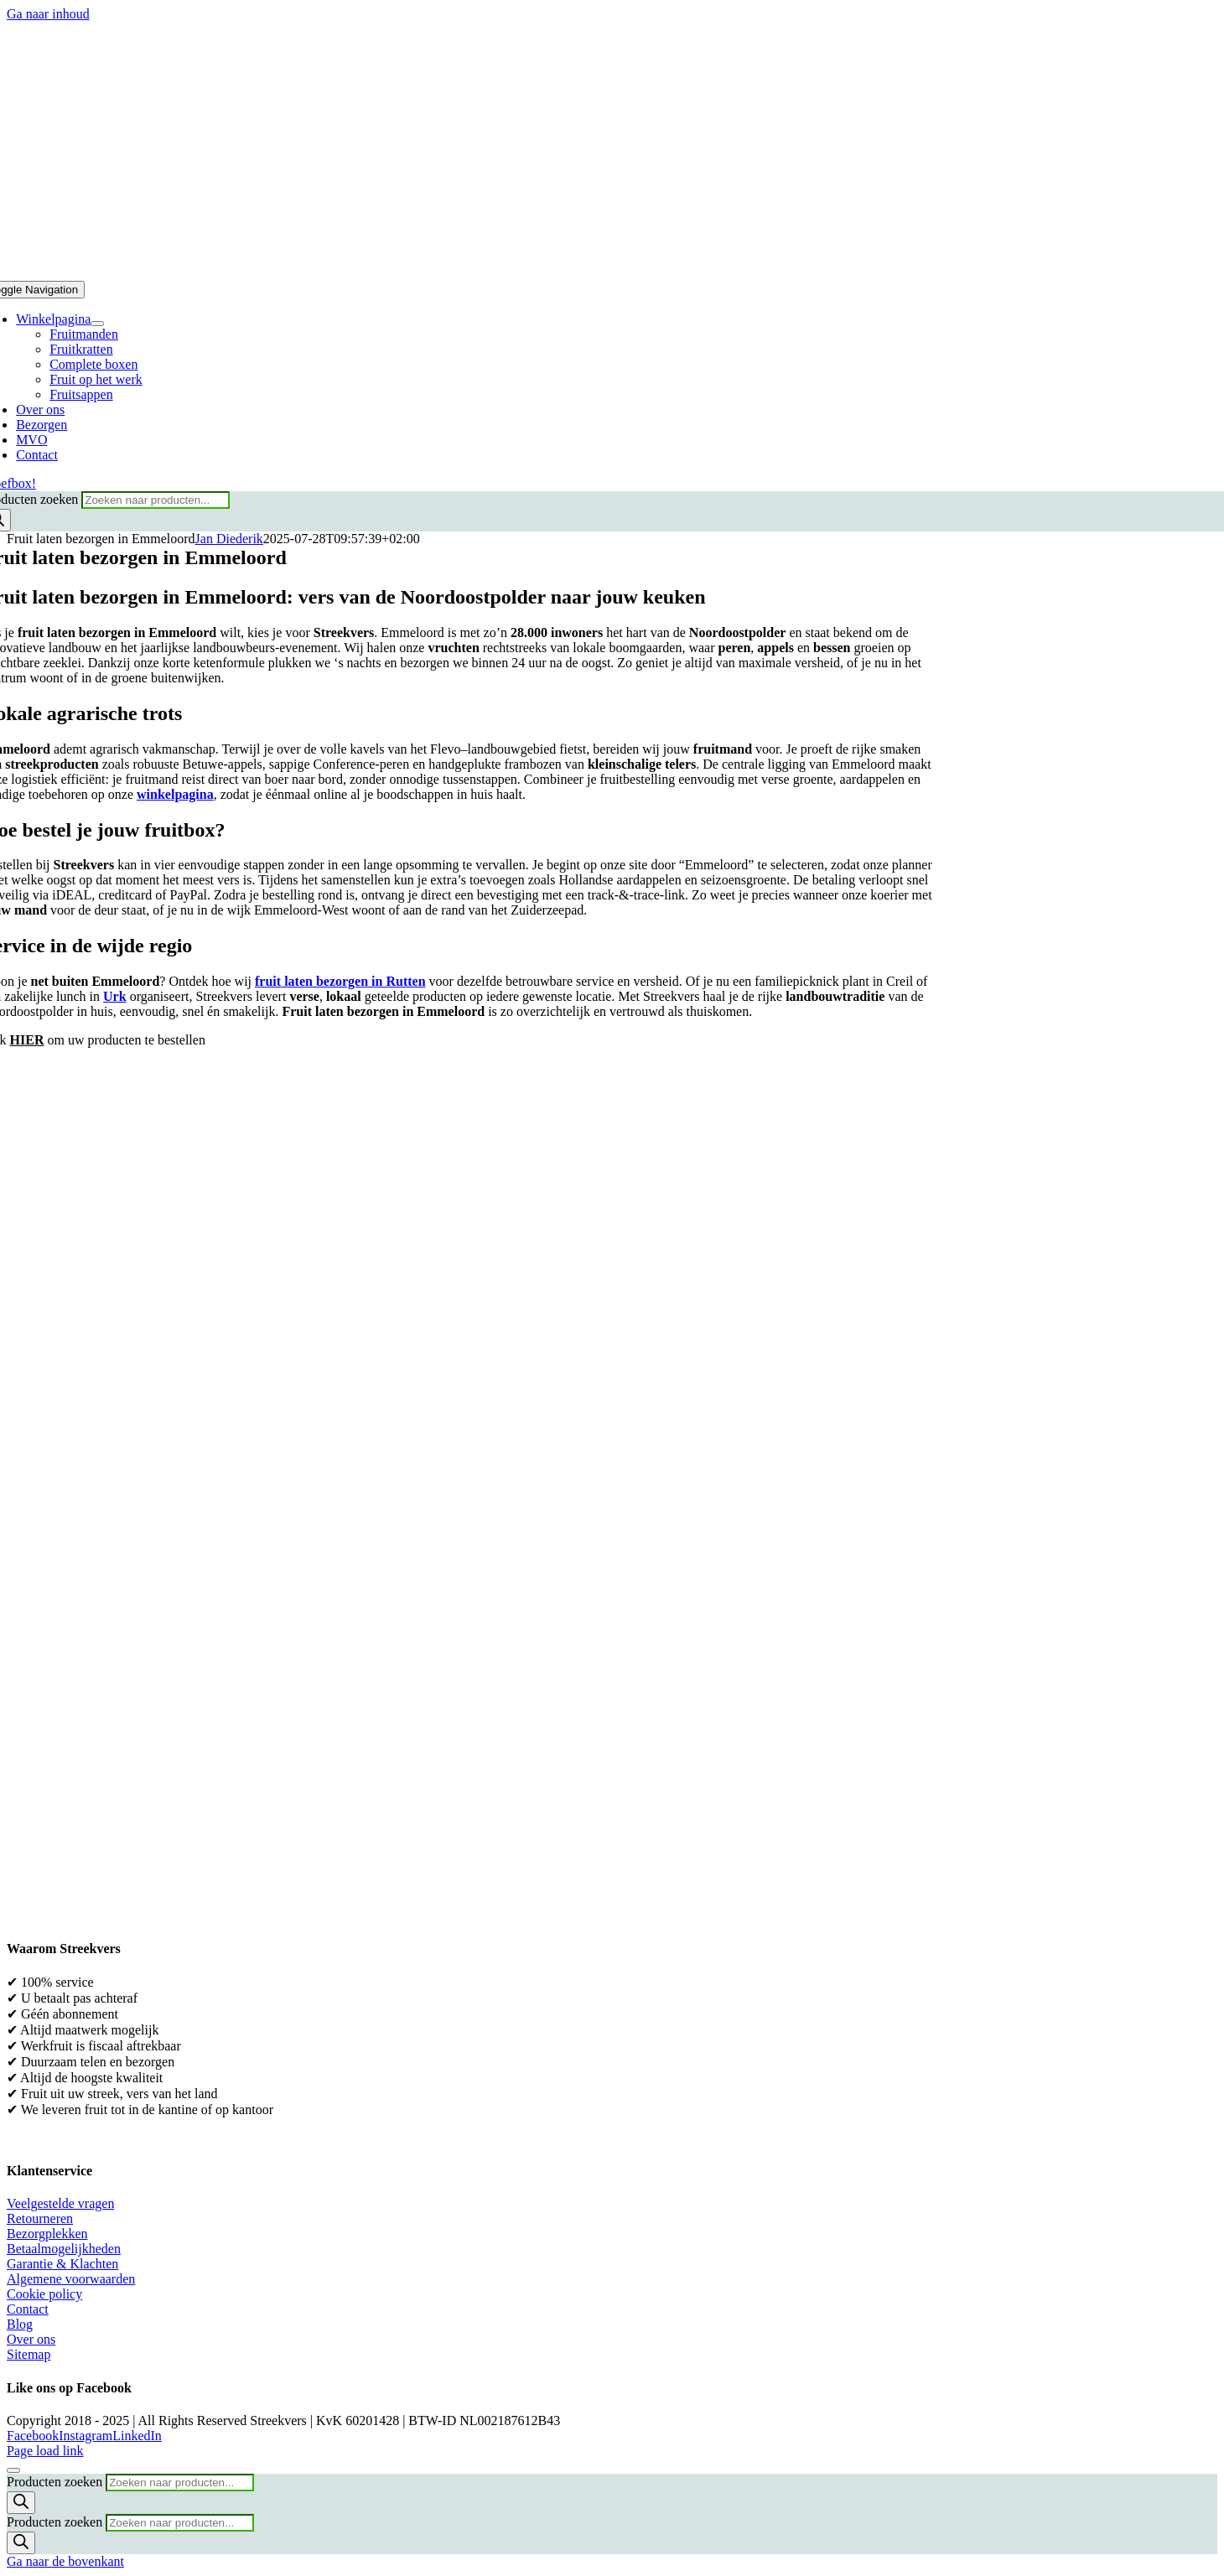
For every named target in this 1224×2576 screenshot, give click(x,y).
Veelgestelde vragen (60, 2203)
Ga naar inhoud (48, 14)
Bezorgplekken (47, 2233)
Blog (20, 2324)
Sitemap (28, 2354)
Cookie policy (44, 2294)
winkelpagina (175, 794)
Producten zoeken (56, 2482)
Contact (28, 2309)
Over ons (31, 2339)
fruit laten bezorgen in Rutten (340, 981)
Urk (115, 996)
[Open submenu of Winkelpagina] (97, 323)
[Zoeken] (21, 2502)
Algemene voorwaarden (71, 2279)
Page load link (45, 2451)
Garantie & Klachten (62, 2264)
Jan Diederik (229, 538)
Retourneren (40, 2218)
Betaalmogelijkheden (64, 2249)
